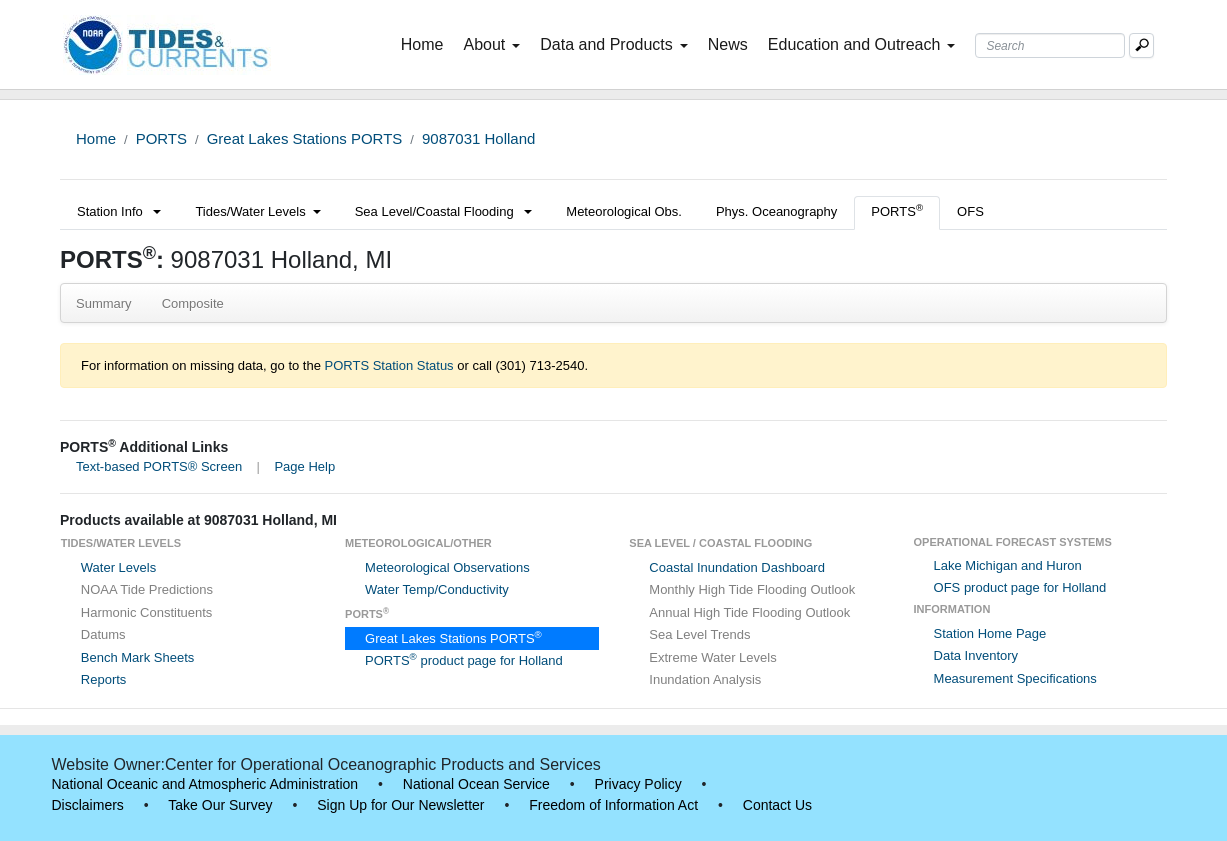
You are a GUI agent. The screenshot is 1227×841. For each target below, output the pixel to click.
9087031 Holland (478, 138)
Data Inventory (976, 655)
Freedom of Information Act (613, 805)
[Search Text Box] (1050, 45)
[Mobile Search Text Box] (1141, 45)
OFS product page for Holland (1020, 587)
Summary (104, 303)
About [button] (491, 44)
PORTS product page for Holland (464, 660)
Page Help (304, 466)
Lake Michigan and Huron (1008, 565)
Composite (193, 303)
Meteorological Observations (447, 567)
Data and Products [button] (614, 44)
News (728, 44)
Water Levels (118, 567)
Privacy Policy (638, 784)
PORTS (161, 138)
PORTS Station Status (389, 365)
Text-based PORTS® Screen (159, 466)
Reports (104, 679)
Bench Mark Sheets (137, 657)
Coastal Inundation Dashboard (737, 567)
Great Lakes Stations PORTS (305, 138)
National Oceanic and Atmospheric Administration (205, 784)
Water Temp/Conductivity (437, 589)
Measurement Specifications (1015, 678)
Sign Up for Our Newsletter (400, 805)
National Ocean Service (476, 784)
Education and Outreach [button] (862, 44)
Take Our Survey (220, 805)
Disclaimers (88, 805)
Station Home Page (990, 633)
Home (426, 43)
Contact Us (777, 805)
